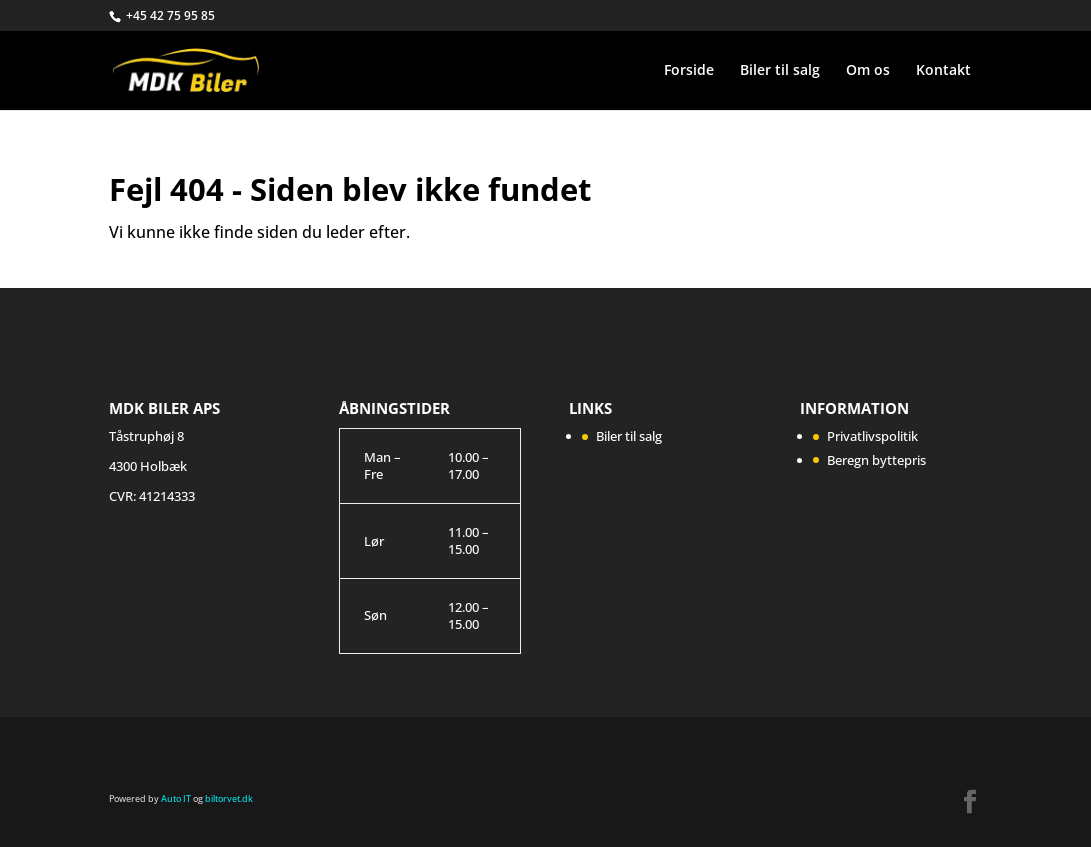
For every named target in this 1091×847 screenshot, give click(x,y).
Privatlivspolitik (872, 436)
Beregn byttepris (876, 460)
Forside (689, 71)
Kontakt (943, 71)
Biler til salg (780, 71)
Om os (868, 71)
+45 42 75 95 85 (170, 15)
